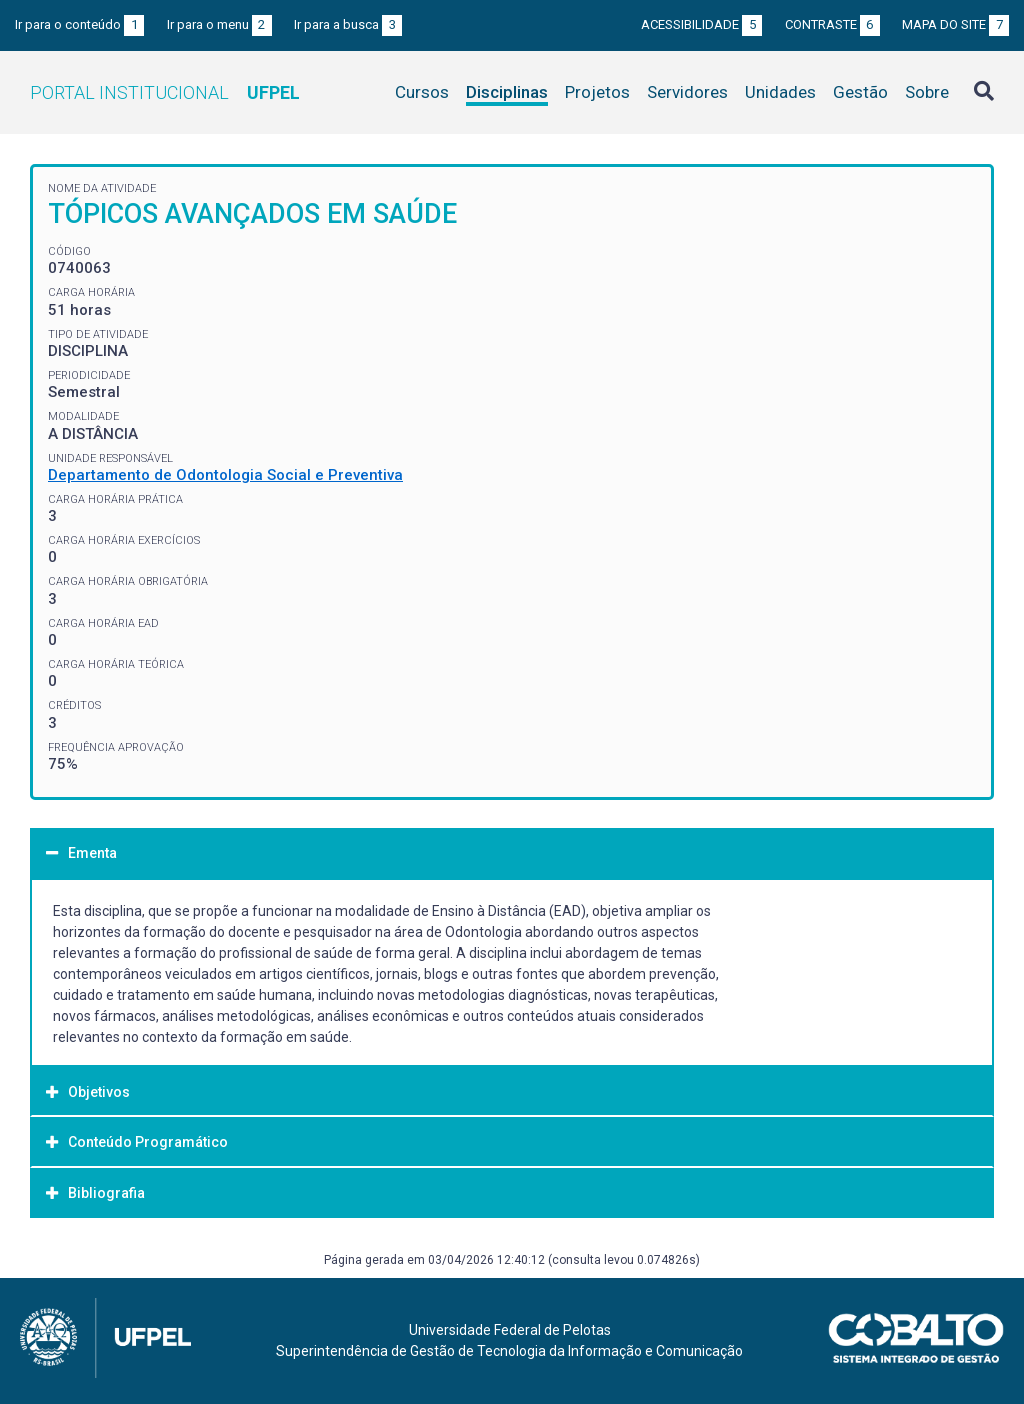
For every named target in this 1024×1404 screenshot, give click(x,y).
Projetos (597, 92)
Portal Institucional (165, 92)
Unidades (780, 92)
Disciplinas (507, 92)
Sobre (927, 92)
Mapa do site (955, 24)
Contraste (832, 24)
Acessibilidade (701, 24)
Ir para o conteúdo (79, 24)
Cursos (422, 92)
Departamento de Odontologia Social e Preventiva (225, 475)
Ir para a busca (348, 24)
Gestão (860, 92)
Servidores (687, 92)
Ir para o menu (219, 24)
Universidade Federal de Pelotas (510, 1330)
